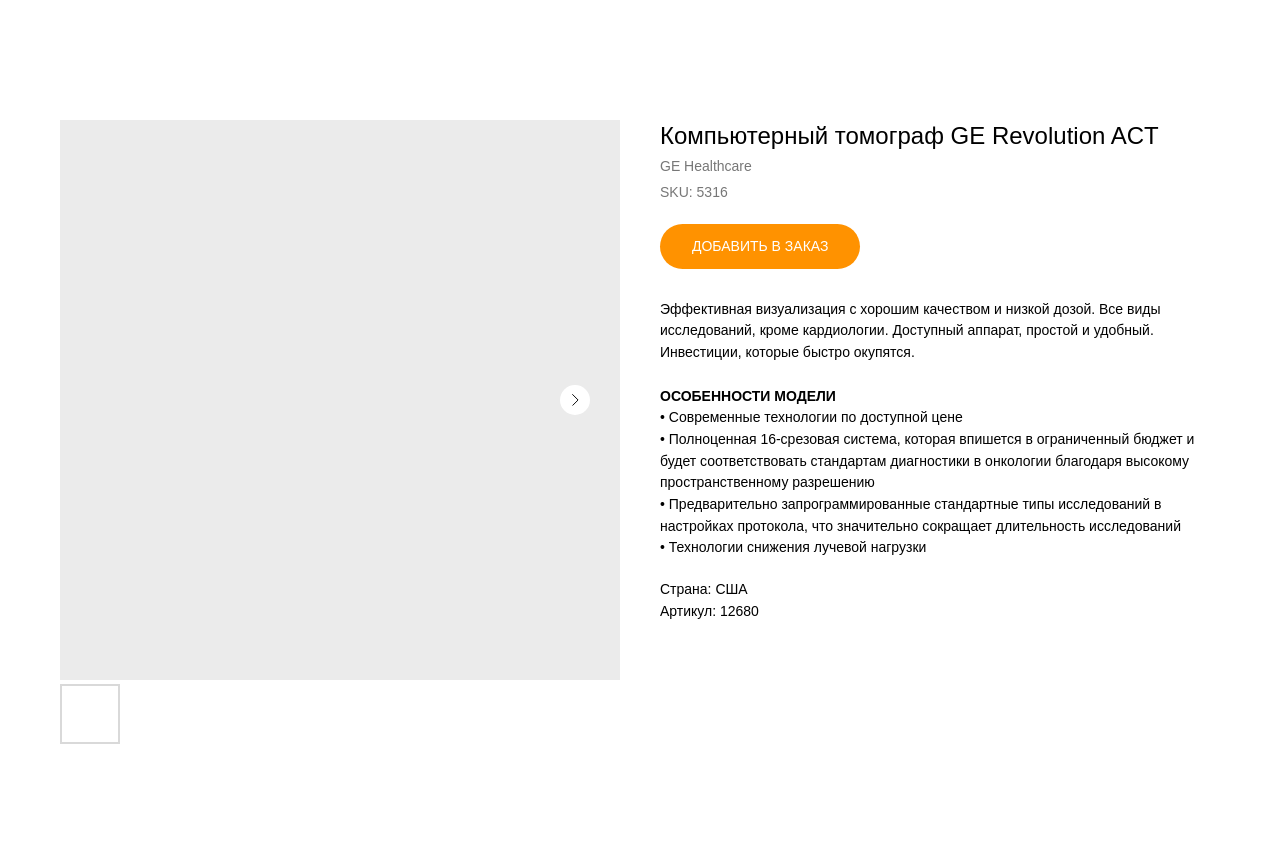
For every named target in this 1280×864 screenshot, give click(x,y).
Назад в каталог (90, 30)
